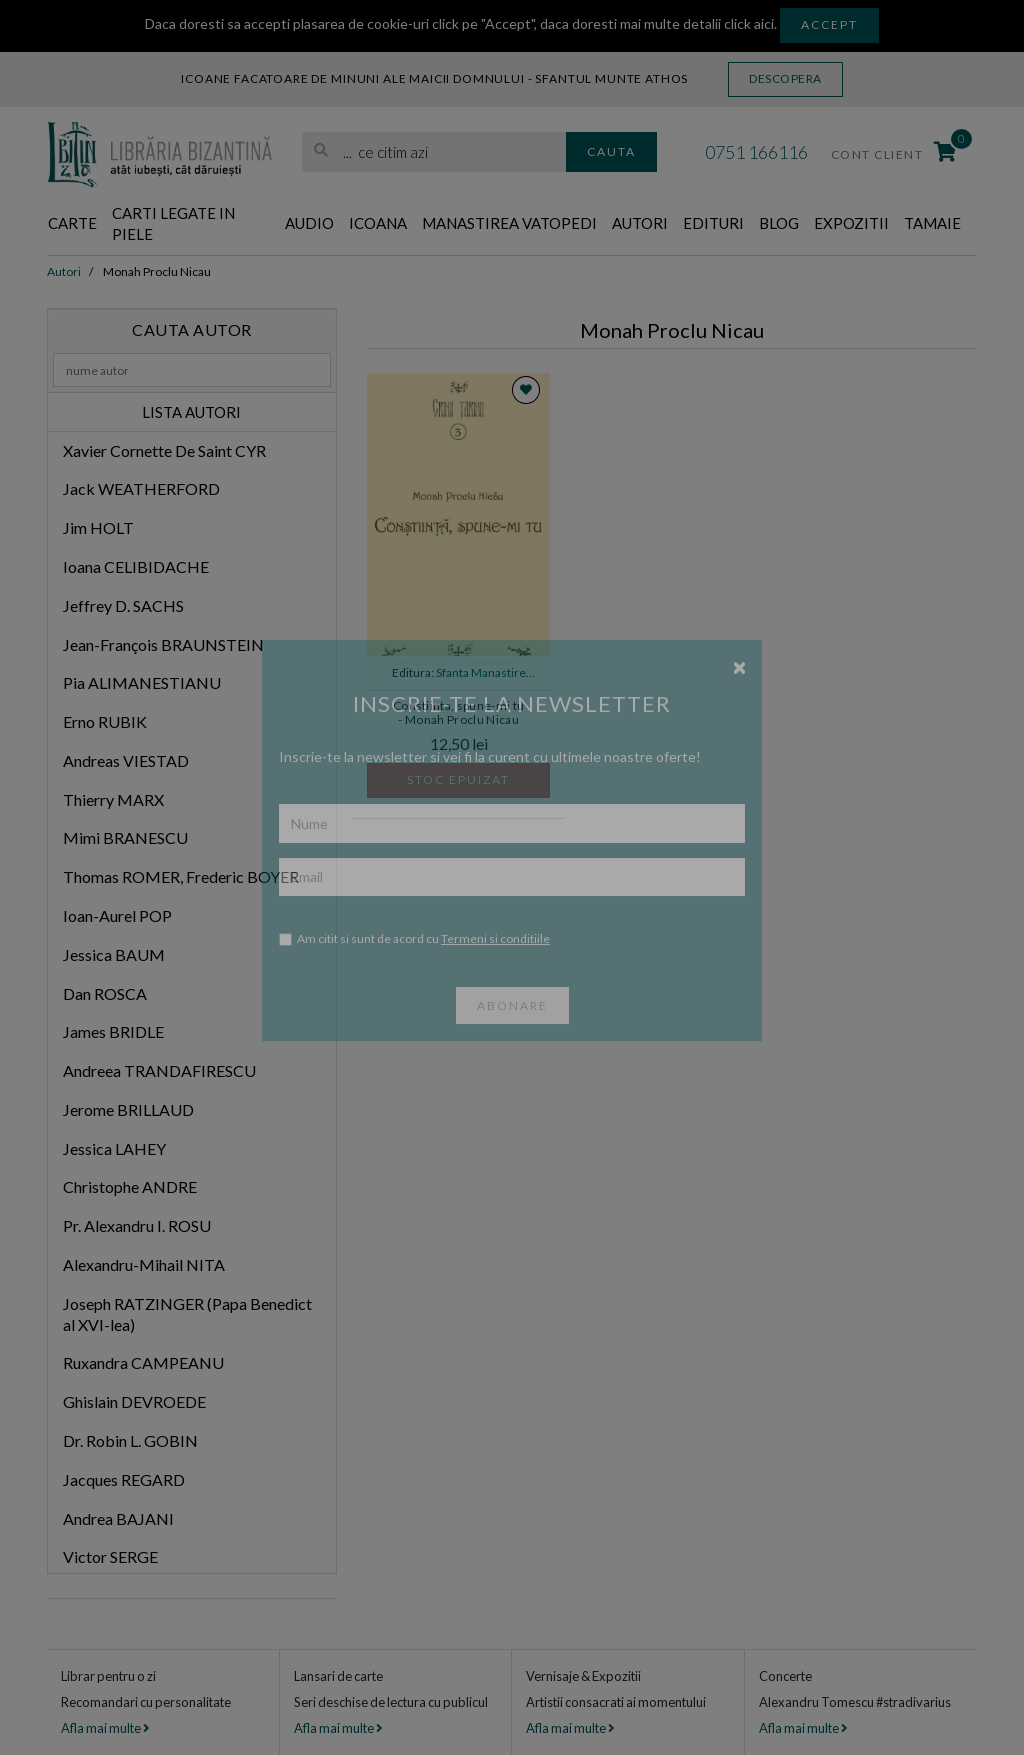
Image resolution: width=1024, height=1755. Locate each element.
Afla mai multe (105, 1728)
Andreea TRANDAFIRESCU (159, 1070)
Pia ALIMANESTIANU (142, 682)
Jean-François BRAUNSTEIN (163, 644)
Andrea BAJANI (118, 1518)
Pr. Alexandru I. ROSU (137, 1225)
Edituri (713, 223)
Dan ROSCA (105, 993)
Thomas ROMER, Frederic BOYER (181, 876)
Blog (779, 223)
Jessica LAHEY (114, 1148)
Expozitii (851, 223)
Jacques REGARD (124, 1479)
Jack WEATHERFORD (141, 488)
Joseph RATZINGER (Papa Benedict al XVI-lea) (187, 1314)
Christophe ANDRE (130, 1186)
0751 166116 (756, 152)
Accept (829, 24)
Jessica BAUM (114, 954)
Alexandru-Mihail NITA (144, 1264)
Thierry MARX (113, 799)
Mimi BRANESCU (125, 837)
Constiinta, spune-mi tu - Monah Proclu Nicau (459, 713)
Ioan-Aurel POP (117, 915)
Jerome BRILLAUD (128, 1109)
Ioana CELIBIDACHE (136, 566)
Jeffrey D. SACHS (123, 605)
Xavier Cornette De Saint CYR (164, 450)
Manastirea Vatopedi (509, 223)
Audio (309, 223)
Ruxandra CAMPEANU (143, 1362)
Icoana (378, 223)
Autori (640, 223)
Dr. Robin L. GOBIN (130, 1440)
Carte (72, 223)
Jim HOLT (98, 527)
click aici (749, 23)
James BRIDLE (113, 1031)
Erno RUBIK (105, 721)
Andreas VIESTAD (126, 760)
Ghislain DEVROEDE (134, 1401)
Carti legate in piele (173, 223)
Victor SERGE (110, 1556)
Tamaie (932, 223)
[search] (434, 152)
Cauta (611, 151)
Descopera (785, 78)
